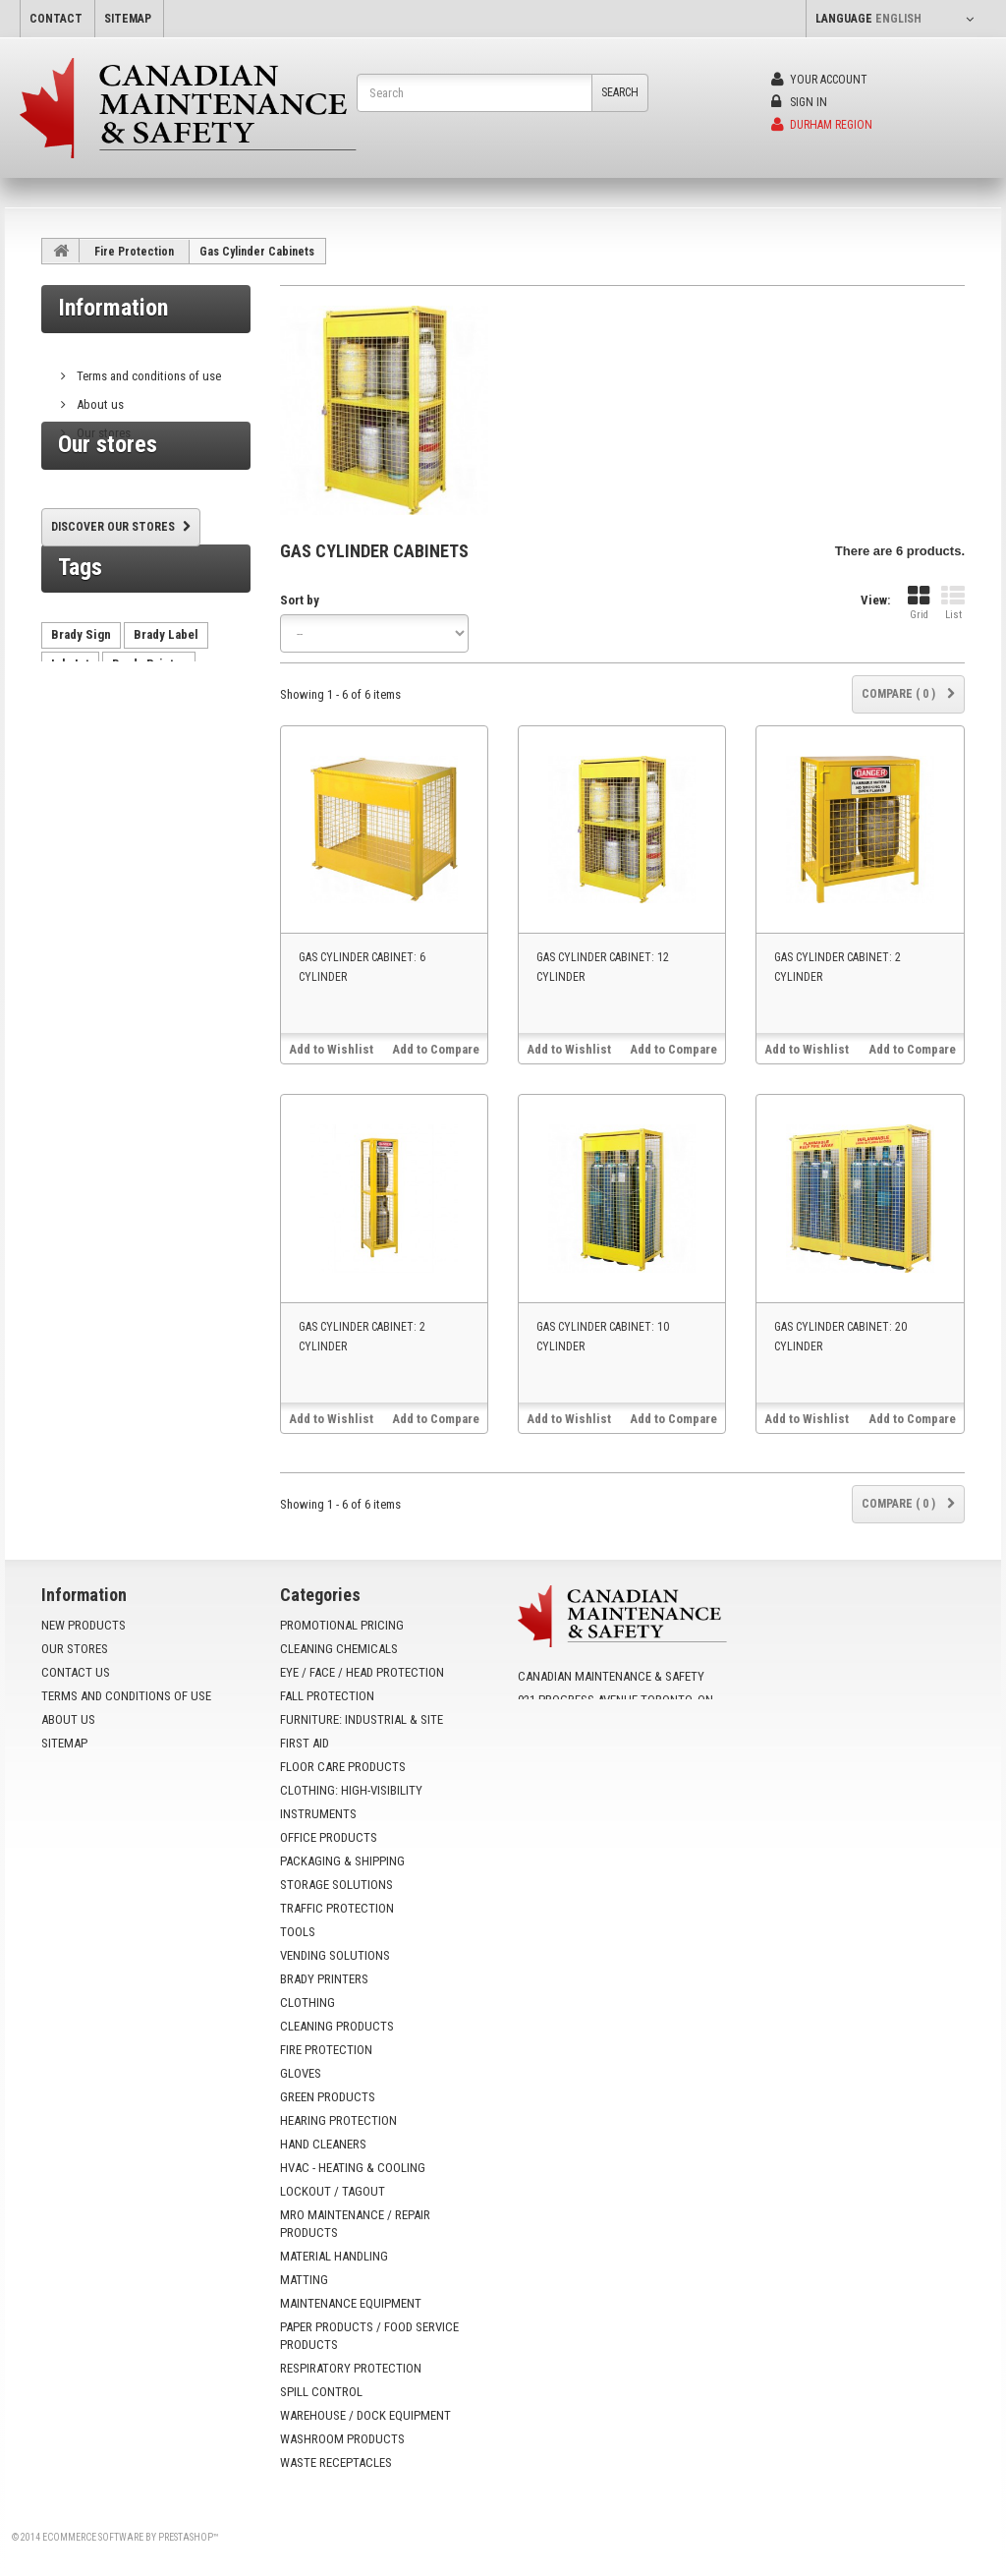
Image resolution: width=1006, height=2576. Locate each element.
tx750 (118, 802)
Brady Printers (324, 1979)
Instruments (318, 1813)
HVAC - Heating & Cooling (352, 2167)
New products (83, 1625)
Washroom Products (342, 2439)
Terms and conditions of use (147, 368)
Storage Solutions (336, 1884)
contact (56, 19)
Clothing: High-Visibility (351, 1790)
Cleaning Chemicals (339, 1648)
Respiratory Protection (350, 2368)
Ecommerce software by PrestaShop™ (130, 2537)
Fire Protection (134, 251)
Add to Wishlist (331, 1049)
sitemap (127, 19)
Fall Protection (327, 1696)
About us (99, 396)
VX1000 (72, 832)
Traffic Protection (337, 1908)
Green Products (327, 2096)
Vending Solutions (335, 1955)
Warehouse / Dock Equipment (365, 2415)
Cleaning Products (337, 2026)
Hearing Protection (338, 2120)
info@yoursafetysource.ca (637, 1764)
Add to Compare (435, 1049)
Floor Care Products (343, 1766)
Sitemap (64, 1743)
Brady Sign (81, 714)
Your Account (819, 79)
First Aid (304, 1743)
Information (113, 307)
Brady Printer (149, 743)
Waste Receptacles (336, 2462)
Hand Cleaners (323, 2144)
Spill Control (321, 2391)
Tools (297, 1931)
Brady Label (166, 714)
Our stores (102, 425)
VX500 (174, 802)
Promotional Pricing (342, 1625)
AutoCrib (193, 773)
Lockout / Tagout (332, 2191)
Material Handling (334, 2256)
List (953, 603)
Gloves (300, 2073)
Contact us (75, 1672)
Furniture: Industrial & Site (361, 1719)
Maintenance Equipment (350, 2303)
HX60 (66, 802)
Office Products (328, 1837)
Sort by (299, 600)
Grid (918, 603)
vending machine (98, 773)
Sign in (799, 102)
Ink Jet (70, 743)
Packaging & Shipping (342, 1861)
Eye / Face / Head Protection (362, 1672)
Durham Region (821, 125)
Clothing (307, 2002)
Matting (304, 2279)
